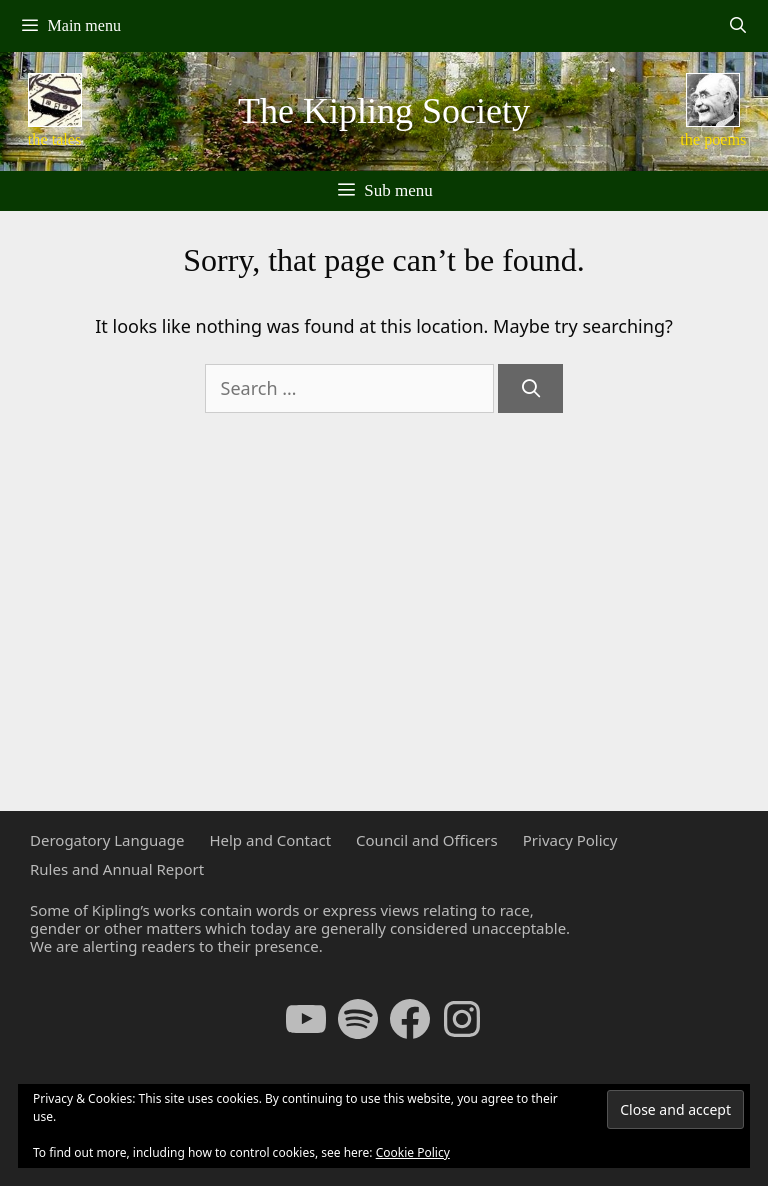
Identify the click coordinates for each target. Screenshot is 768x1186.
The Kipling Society (384, 111)
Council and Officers (427, 840)
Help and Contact (270, 840)
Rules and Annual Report (117, 869)
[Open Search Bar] (737, 26)
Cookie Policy (413, 1152)
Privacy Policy (570, 840)
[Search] (530, 388)
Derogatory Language (107, 840)
